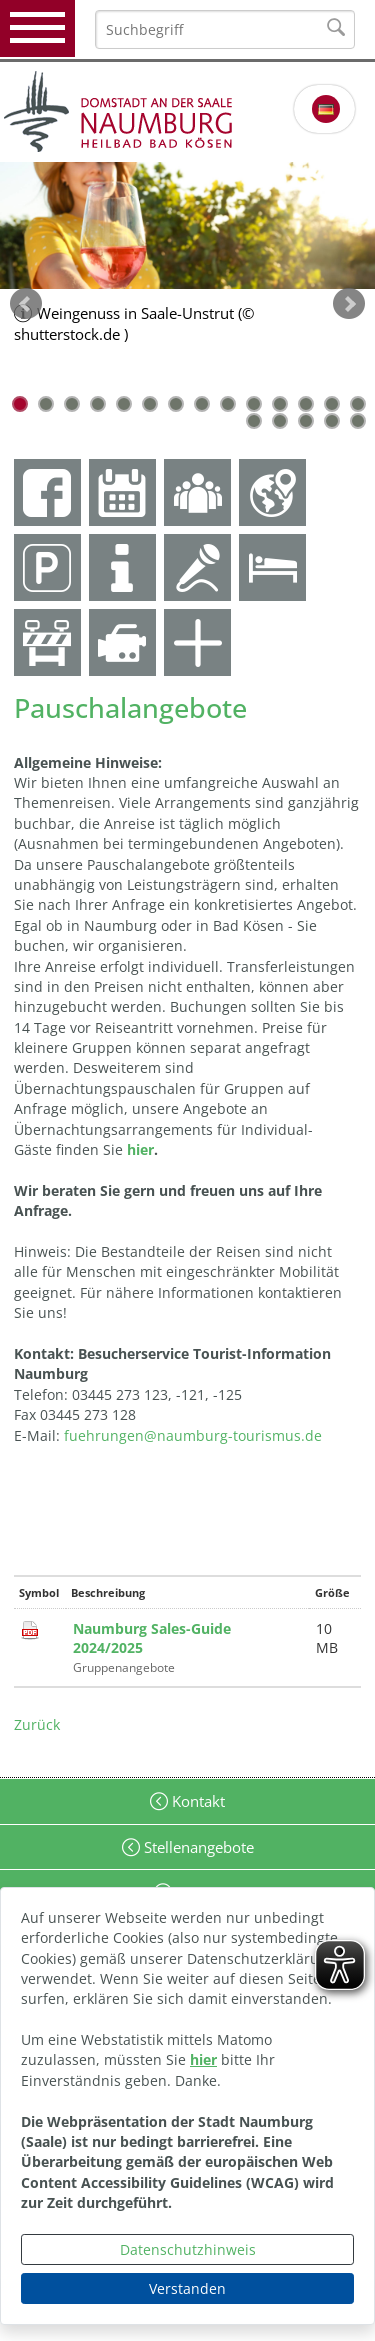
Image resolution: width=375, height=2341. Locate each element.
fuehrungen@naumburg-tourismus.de (193, 1435)
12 (306, 404)
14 (358, 404)
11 (280, 404)
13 (332, 404)
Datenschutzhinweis (188, 2249)
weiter (349, 304)
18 (332, 421)
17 (306, 421)
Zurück (37, 1724)
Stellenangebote (197, 1847)
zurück (26, 304)
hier (203, 2059)
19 (358, 421)
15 (254, 421)
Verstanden (187, 2288)
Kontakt (196, 1801)
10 (254, 404)
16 (280, 421)
